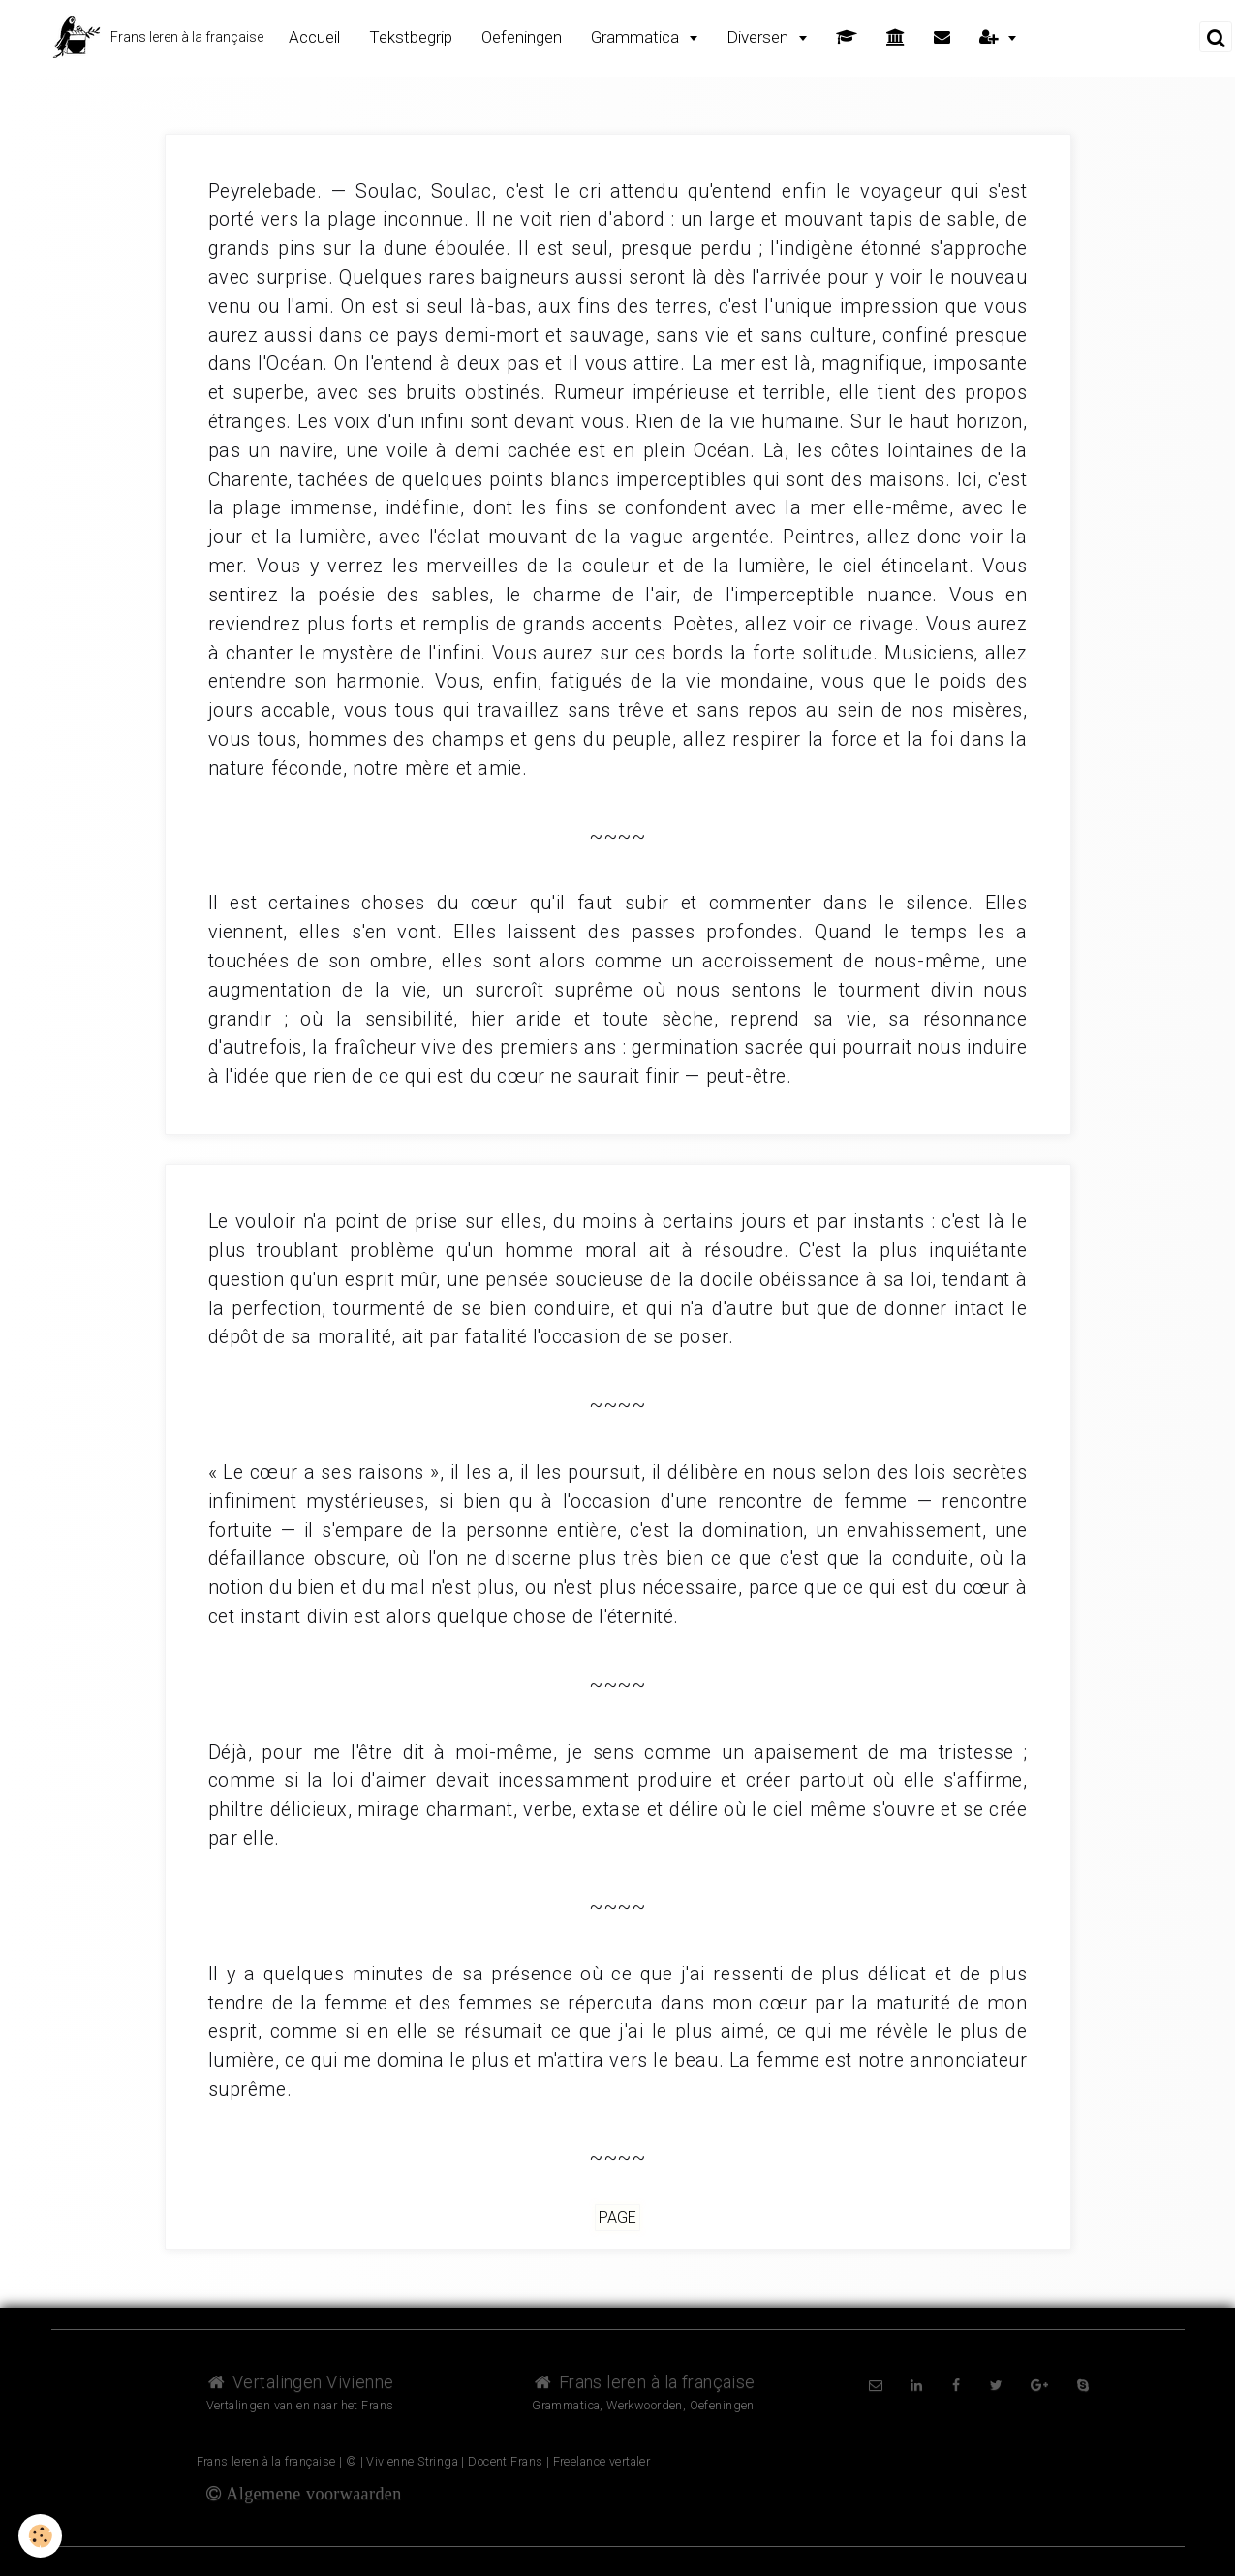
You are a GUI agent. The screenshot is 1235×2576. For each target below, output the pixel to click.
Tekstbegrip (410, 36)
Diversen (759, 36)
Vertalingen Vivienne (300, 2382)
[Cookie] (41, 2536)
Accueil (314, 36)
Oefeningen (521, 36)
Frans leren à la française (643, 2382)
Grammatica (637, 36)
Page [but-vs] (617, 2218)
